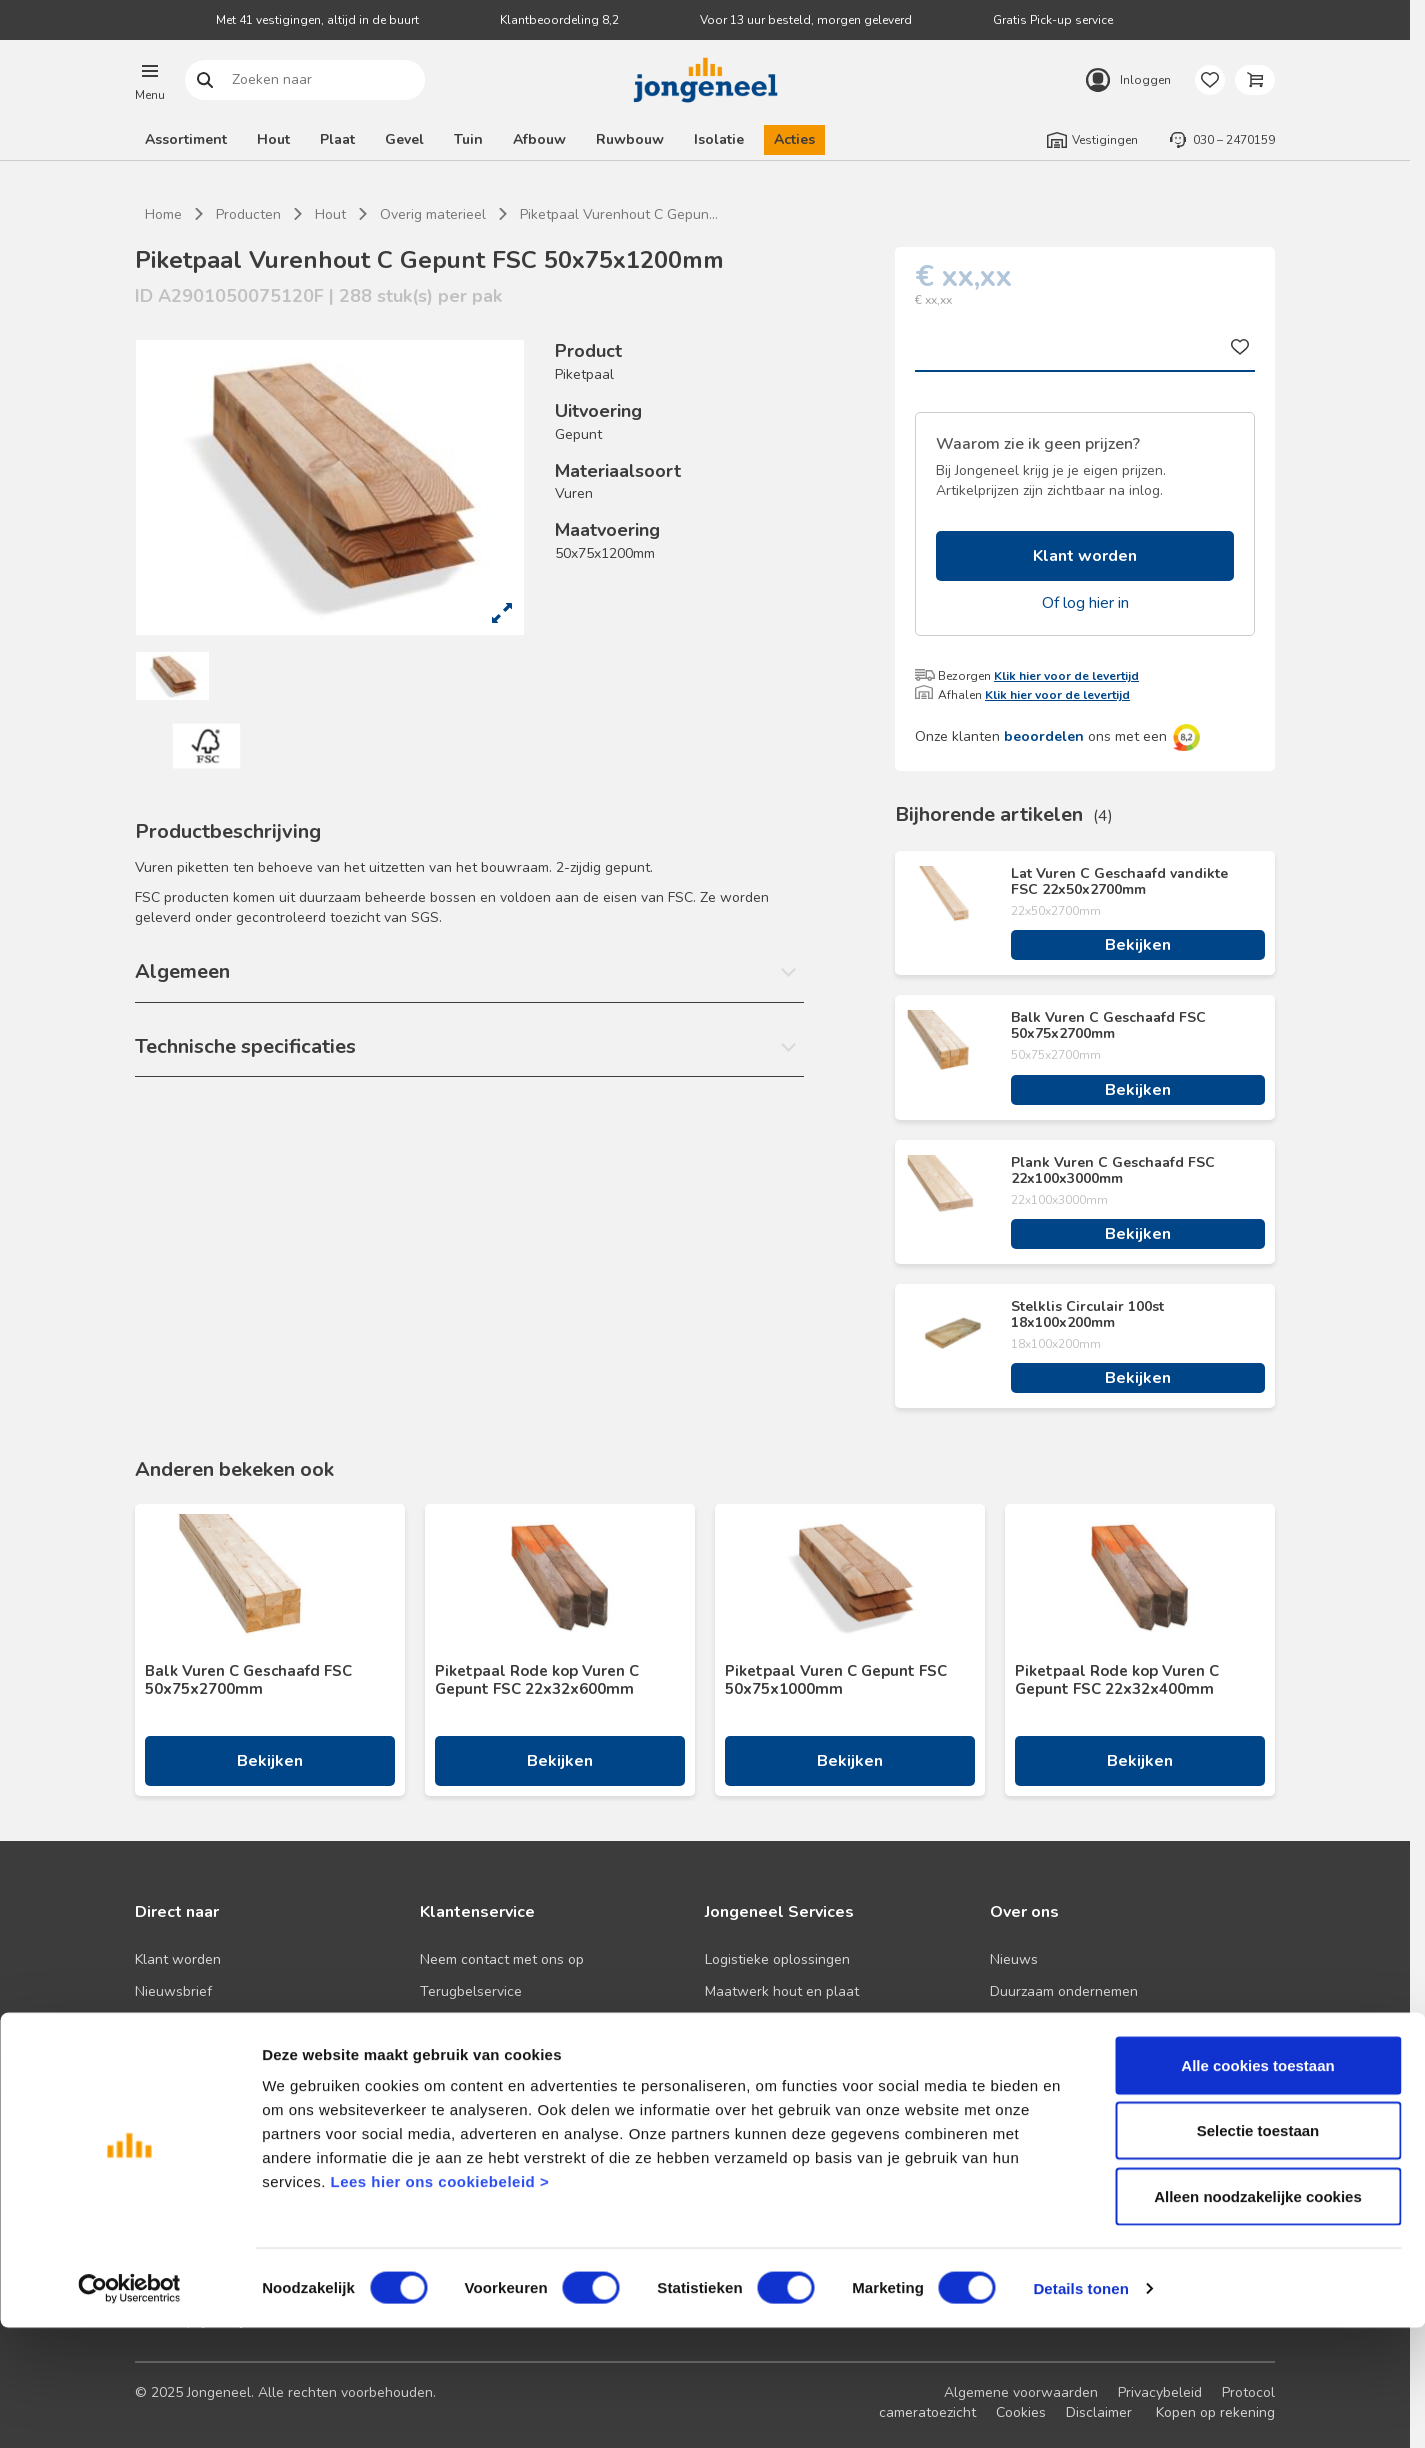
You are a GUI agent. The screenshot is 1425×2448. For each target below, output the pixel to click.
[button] (150, 80)
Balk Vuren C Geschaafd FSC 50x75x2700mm (1108, 1026)
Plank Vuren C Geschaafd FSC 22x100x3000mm (1113, 1171)
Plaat (337, 139)
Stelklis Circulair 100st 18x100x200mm (1087, 1315)
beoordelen (1044, 736)
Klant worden (1085, 556)
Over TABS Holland (1052, 2087)
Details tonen (1080, 2408)
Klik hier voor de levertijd (1066, 676)
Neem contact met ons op (502, 1959)
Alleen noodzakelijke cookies (1258, 2316)
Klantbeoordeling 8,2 (559, 20)
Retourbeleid (461, 2055)
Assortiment (186, 139)
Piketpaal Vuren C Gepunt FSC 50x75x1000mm (836, 1680)
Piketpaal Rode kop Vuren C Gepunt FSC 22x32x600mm (537, 1680)
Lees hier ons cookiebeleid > (439, 2301)
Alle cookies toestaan (1257, 2185)
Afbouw (539, 139)
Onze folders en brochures (220, 2087)
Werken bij (1024, 2055)
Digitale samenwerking (778, 2023)
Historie (1014, 2023)
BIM (716, 2055)
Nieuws (1014, 1959)
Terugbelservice (471, 1991)
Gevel (404, 139)
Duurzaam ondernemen (1064, 1991)
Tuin (468, 139)
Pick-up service (753, 2119)
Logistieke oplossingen (777, 1959)
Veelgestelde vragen (486, 2023)
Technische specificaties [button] (245, 1046)
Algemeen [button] (182, 971)
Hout (273, 139)
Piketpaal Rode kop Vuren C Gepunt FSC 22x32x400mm (1117, 1680)
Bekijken (1138, 945)
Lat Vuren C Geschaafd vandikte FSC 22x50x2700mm (1119, 882)
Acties (794, 139)
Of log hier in (1085, 603)
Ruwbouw (630, 139)
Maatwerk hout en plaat (782, 1991)
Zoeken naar (205, 80)
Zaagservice (743, 2087)
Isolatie (719, 139)
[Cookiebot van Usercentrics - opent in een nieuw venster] (129, 2409)
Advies (156, 2055)
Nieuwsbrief (173, 1991)
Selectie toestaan (1258, 2251)
